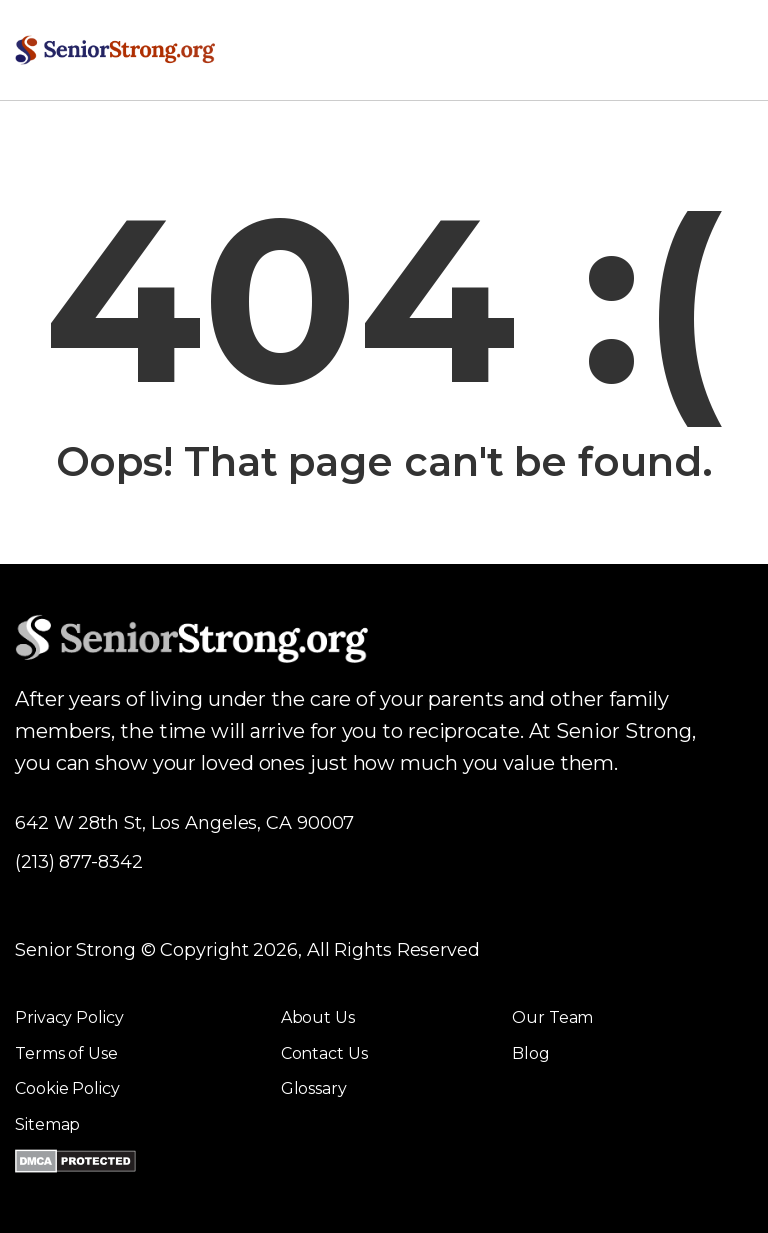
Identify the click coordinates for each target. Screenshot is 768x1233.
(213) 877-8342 (79, 862)
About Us (318, 1017)
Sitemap (47, 1124)
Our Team (552, 1017)
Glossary (314, 1088)
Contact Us (324, 1053)
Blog (531, 1053)
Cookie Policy (67, 1088)
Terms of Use (66, 1053)
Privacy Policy (69, 1017)
